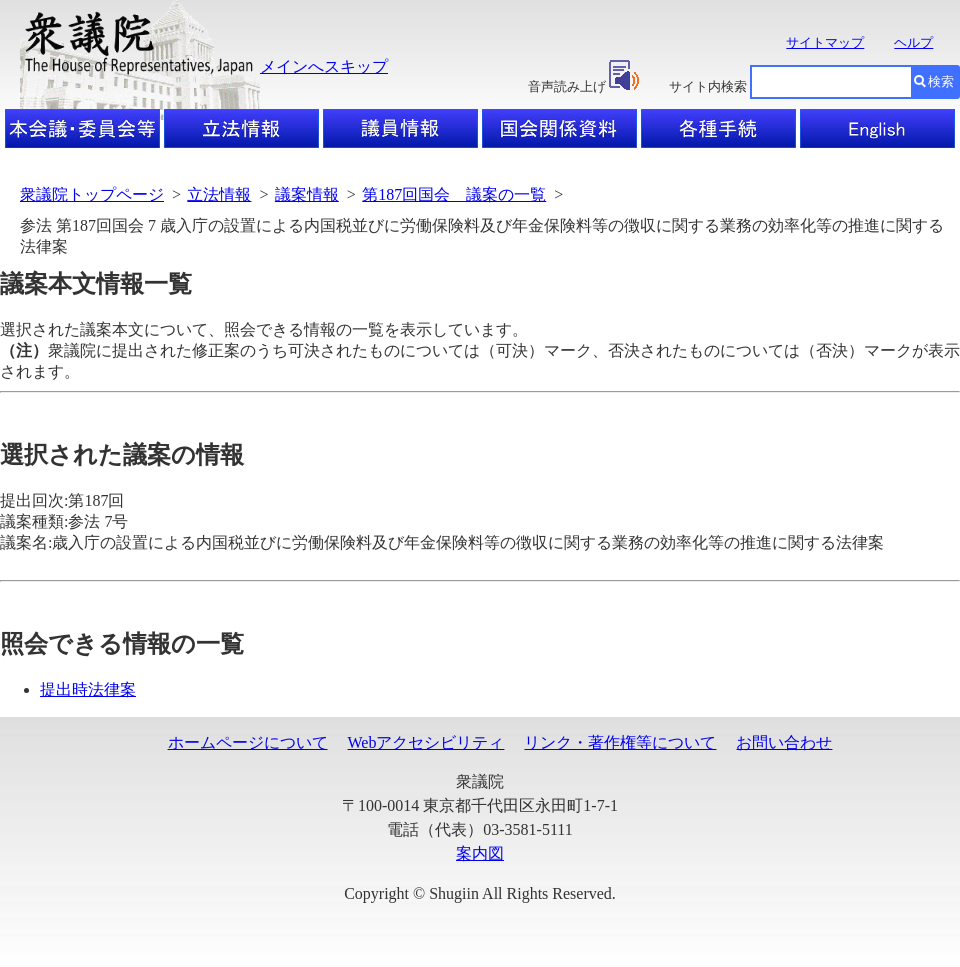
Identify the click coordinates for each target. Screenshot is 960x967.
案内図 (480, 853)
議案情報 (307, 194)
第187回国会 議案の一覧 (454, 194)
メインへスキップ (324, 66)
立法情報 (219, 194)
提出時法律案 (88, 689)
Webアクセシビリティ (426, 742)
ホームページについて (248, 742)
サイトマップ (825, 42)
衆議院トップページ (92, 194)
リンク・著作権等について (620, 742)
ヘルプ (913, 42)
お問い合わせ (784, 742)
